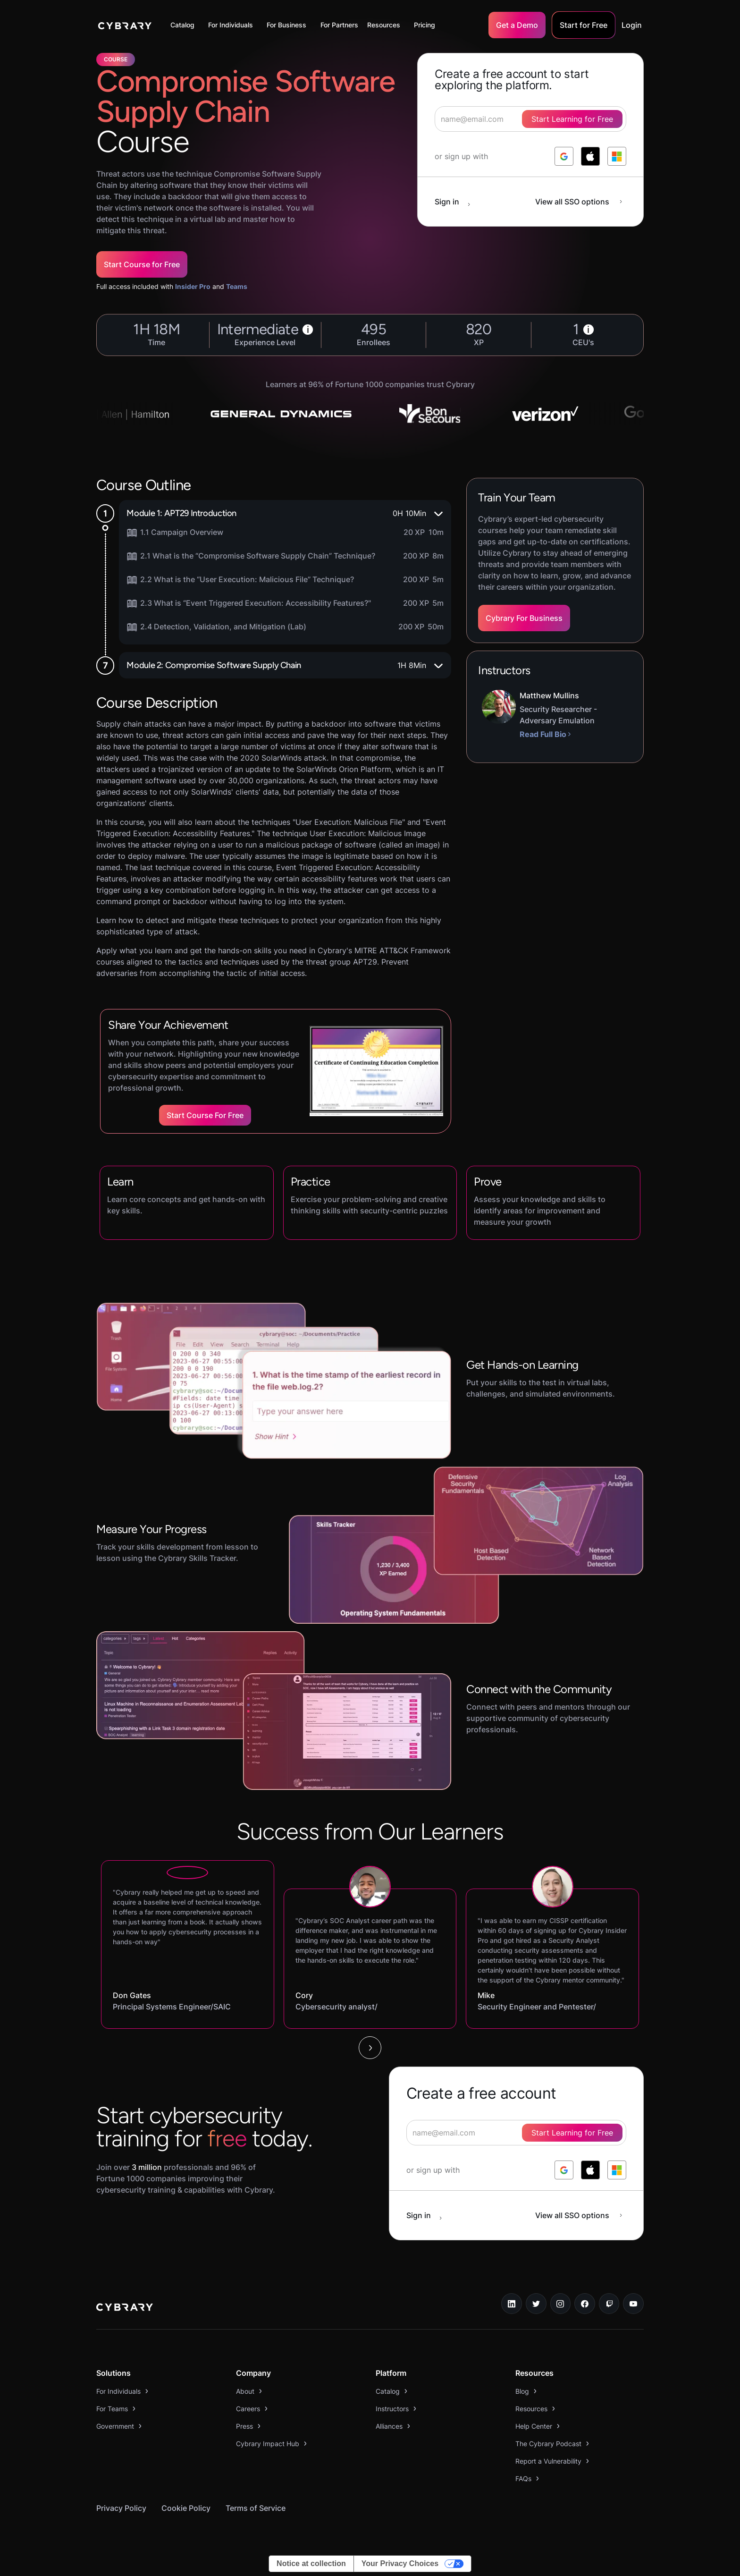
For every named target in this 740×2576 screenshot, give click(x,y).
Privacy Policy (121, 2508)
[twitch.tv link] (609, 2303)
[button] (184, 25)
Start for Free (583, 25)
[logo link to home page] (124, 2308)
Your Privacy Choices (400, 2563)
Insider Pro (192, 286)
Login (632, 25)
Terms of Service (256, 2508)
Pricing (424, 25)
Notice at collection (311, 2563)
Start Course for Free (142, 264)
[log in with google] (564, 156)
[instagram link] (560, 2303)
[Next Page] (370, 2047)
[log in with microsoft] (616, 156)
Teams (236, 286)
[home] (124, 25)
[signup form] (516, 2132)
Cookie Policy (185, 2508)
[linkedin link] (511, 2303)
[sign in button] (457, 201)
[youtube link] (633, 2303)
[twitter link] (536, 2303)
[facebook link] (584, 2303)
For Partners (339, 25)
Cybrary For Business (524, 618)
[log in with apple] (590, 156)
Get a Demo (517, 25)
